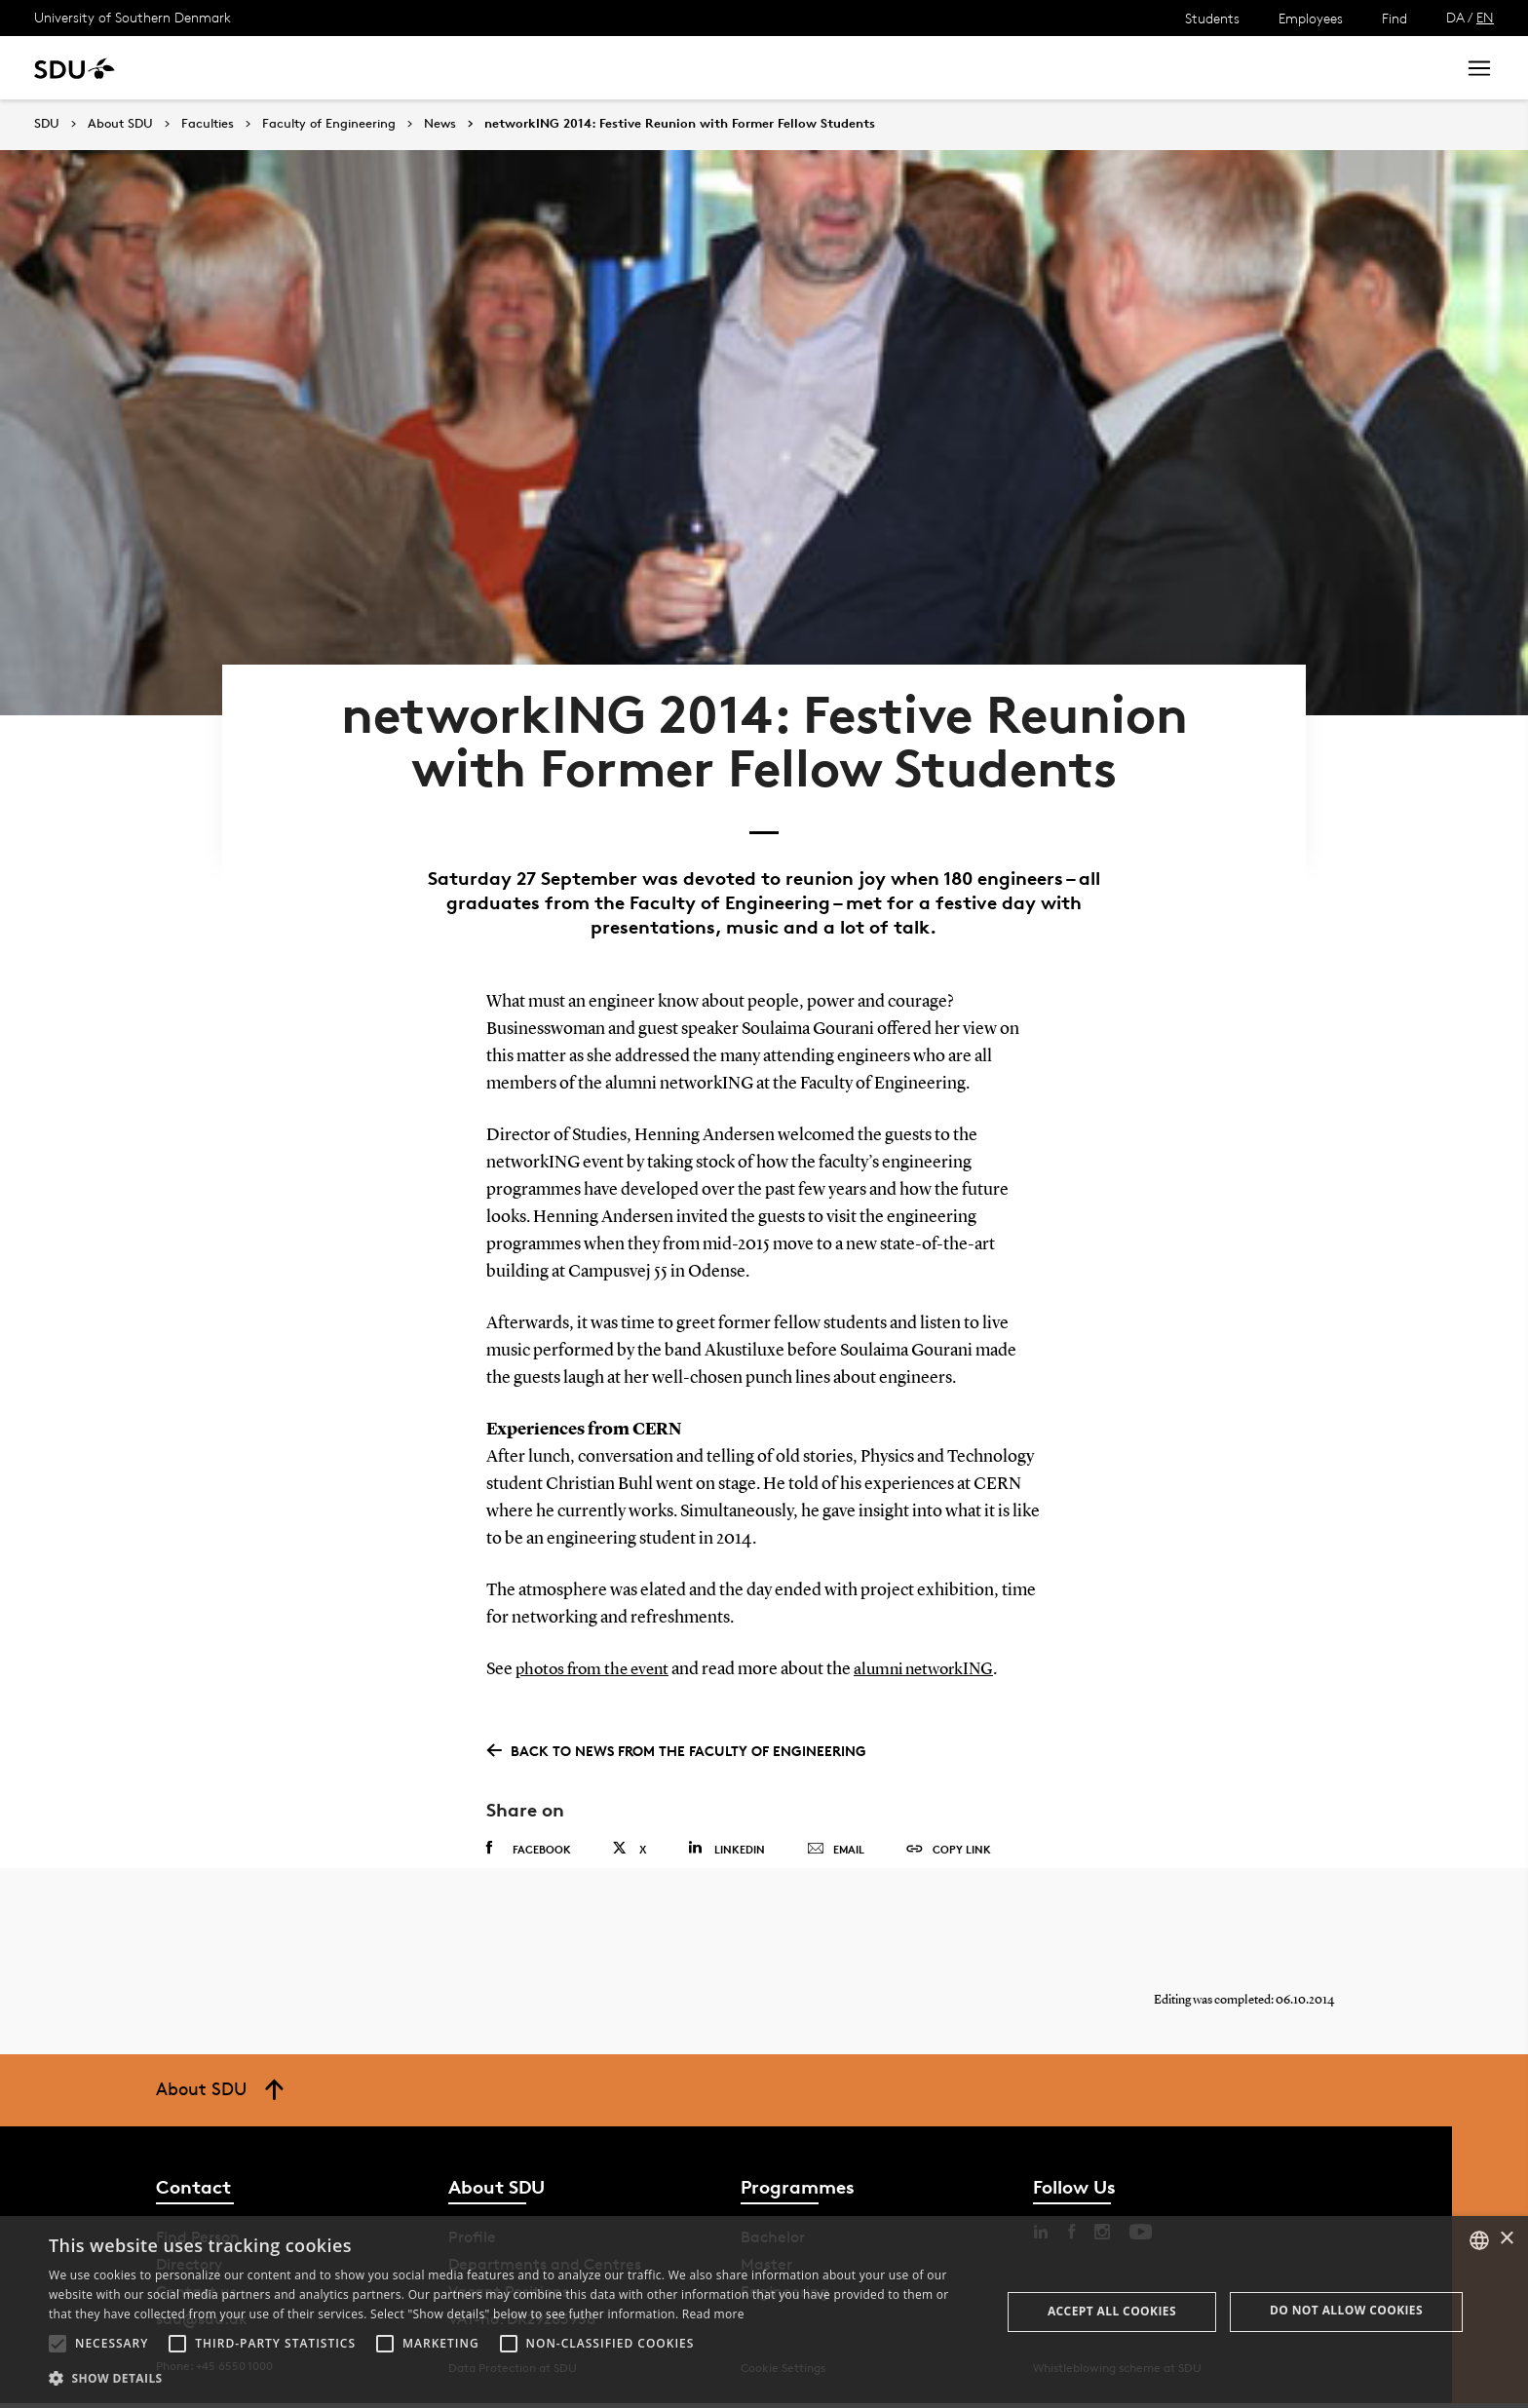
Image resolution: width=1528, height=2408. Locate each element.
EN (1485, 17)
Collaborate (485, 67)
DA (1455, 17)
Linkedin (726, 1835)
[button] (57, 2343)
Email (835, 1837)
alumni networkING (937, 1657)
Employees (1311, 18)
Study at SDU (213, 67)
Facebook (528, 1836)
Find (1394, 18)
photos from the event (597, 1657)
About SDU (669, 67)
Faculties (207, 124)
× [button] (1506, 2239)
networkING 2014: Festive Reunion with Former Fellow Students (679, 124)
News (398, 67)
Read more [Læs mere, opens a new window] (713, 2314)
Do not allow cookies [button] (1346, 2310)
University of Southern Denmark (132, 17)
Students (1212, 18)
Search (1404, 67)
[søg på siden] (1266, 68)
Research (320, 67)
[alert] (764, 2312)
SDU (46, 123)
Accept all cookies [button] (1112, 2311)
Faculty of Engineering (329, 124)
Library (579, 67)
